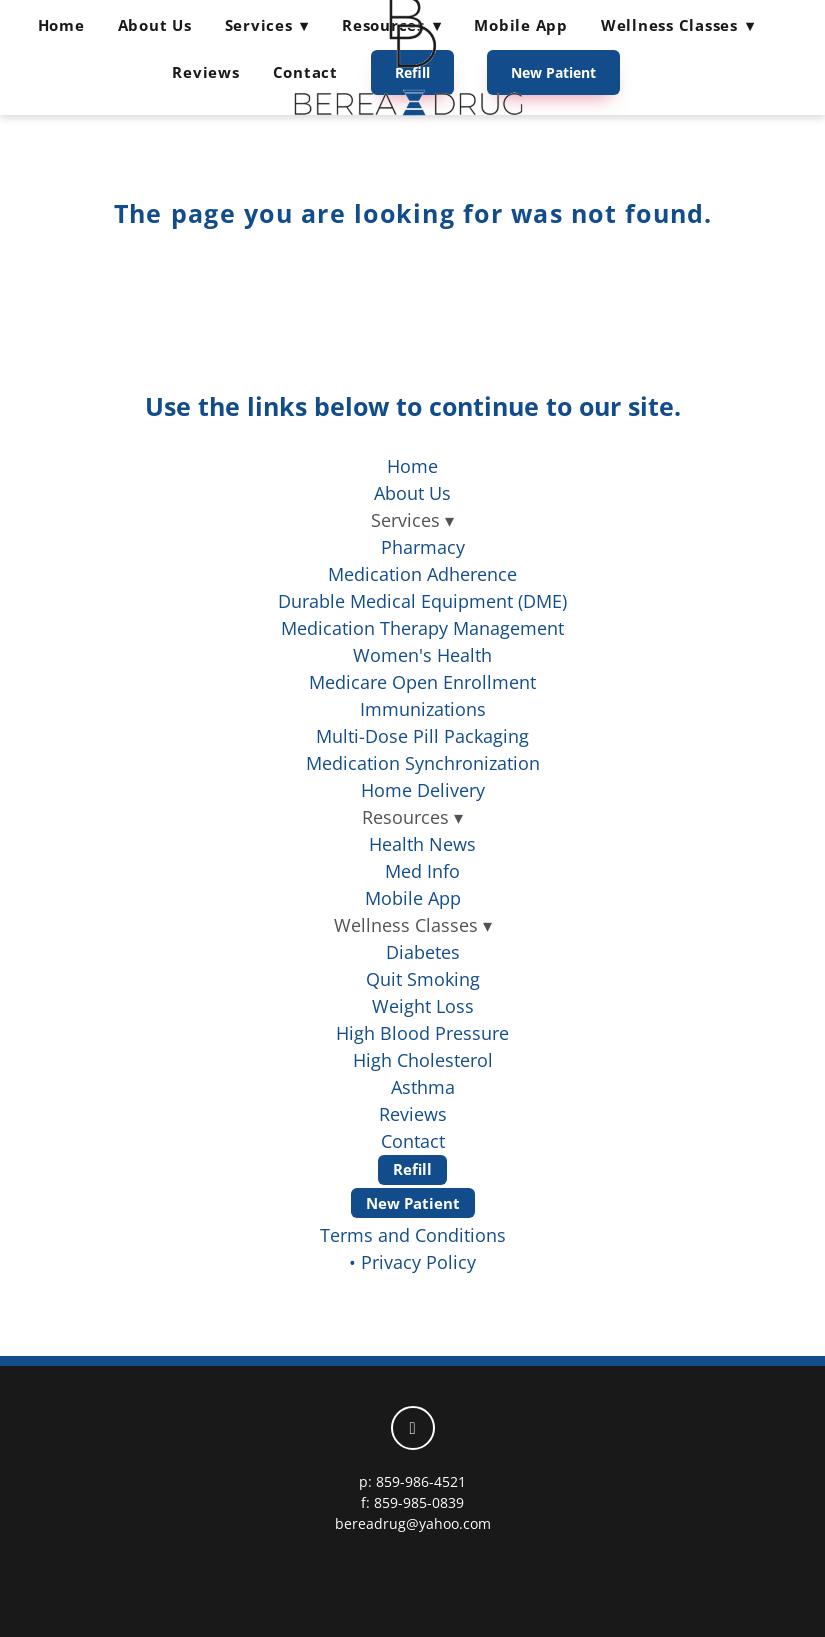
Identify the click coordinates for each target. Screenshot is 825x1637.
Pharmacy (423, 547)
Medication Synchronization (423, 763)
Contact (413, 1141)
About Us (155, 25)
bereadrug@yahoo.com (413, 1523)
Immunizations (423, 709)
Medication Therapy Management (422, 628)
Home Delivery (423, 790)
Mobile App (413, 898)
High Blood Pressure (422, 1033)
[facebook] (413, 1428)
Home (61, 25)
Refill (412, 1169)
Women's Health (422, 655)
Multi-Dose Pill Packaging (422, 736)
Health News (422, 844)
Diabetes (423, 952)
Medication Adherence (422, 574)
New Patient (413, 1203)
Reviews (205, 72)
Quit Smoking (423, 979)
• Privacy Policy (412, 1262)
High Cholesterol (423, 1060)
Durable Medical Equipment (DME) (422, 601)
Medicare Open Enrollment (422, 682)
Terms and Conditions (413, 1235)
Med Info (422, 871)
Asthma (423, 1087)
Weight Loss (423, 1006)
